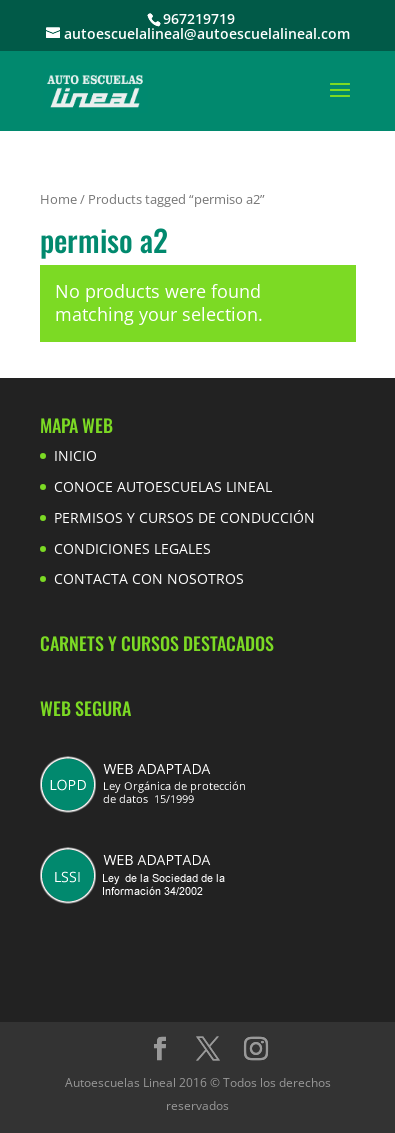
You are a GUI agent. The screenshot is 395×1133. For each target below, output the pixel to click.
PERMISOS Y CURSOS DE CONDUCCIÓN (184, 517)
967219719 (199, 18)
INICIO (75, 455)
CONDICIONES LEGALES (132, 548)
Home (58, 199)
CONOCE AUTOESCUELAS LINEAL (163, 486)
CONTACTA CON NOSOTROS (149, 578)
